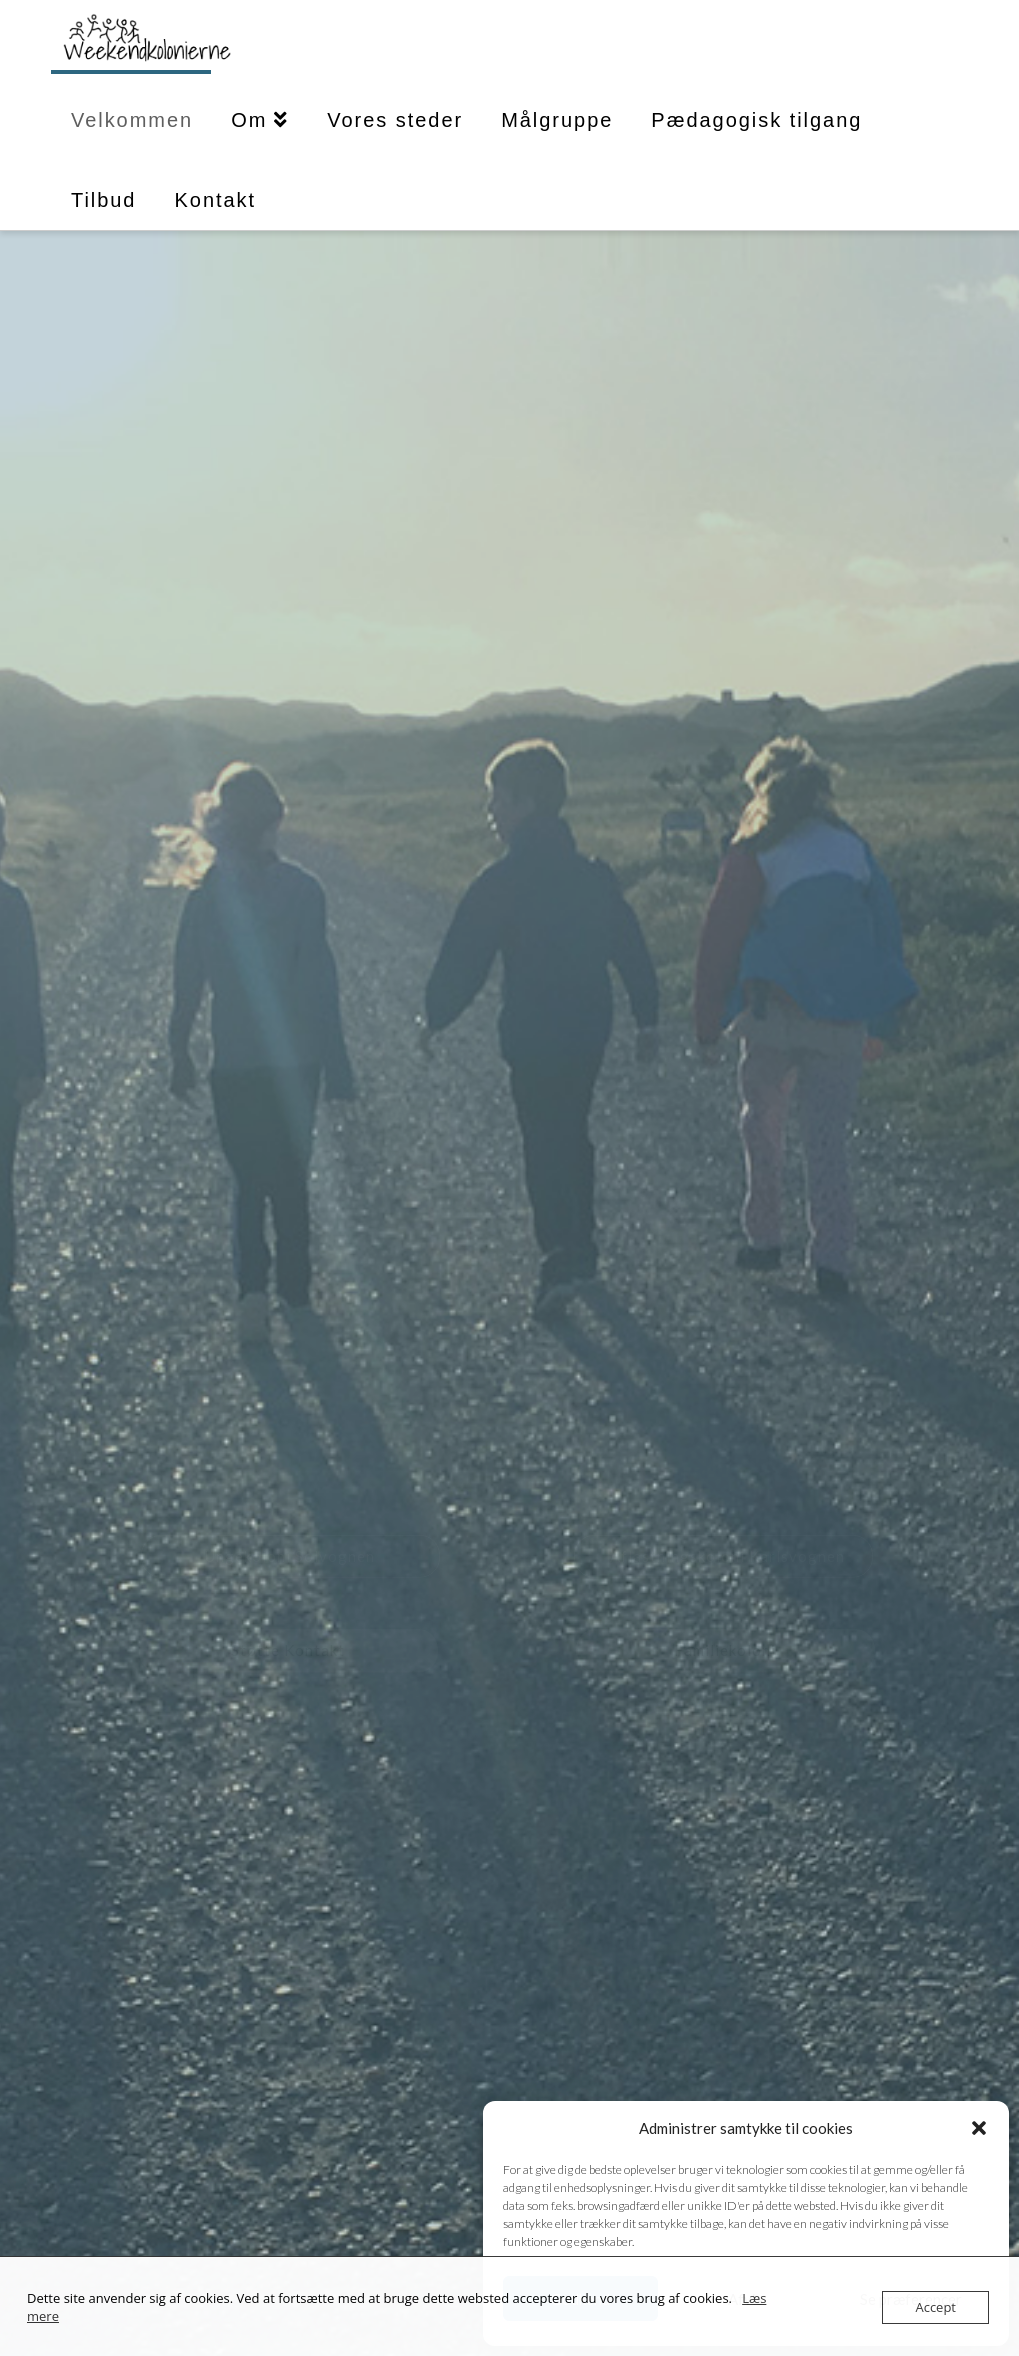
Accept (935, 2307)
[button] (979, 2128)
